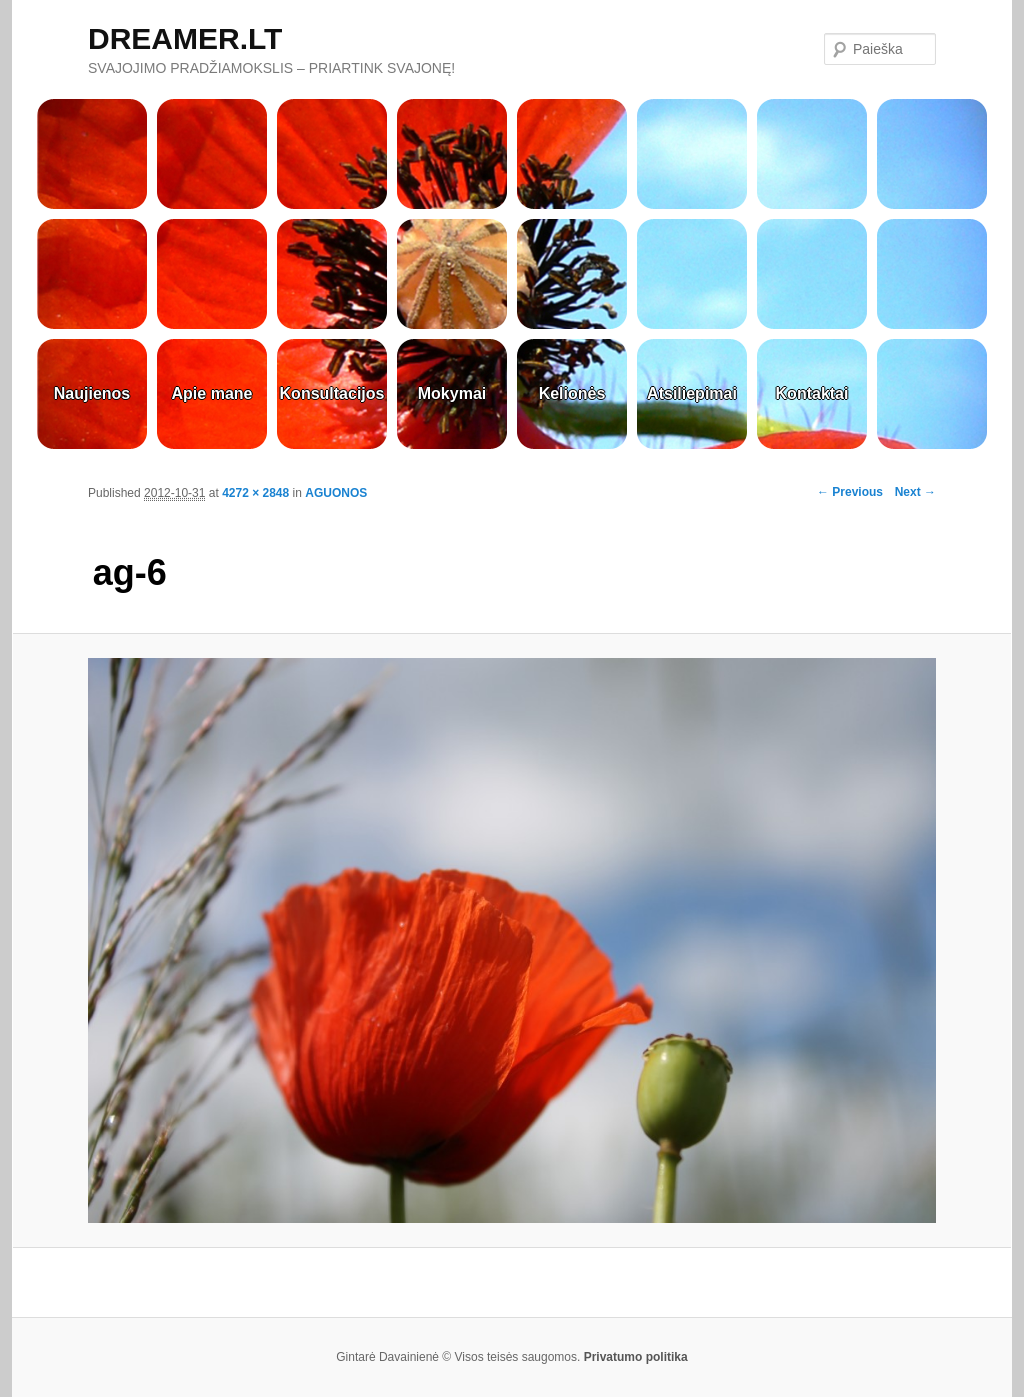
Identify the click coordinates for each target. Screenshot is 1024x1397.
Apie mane (212, 393)
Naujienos (92, 393)
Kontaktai (812, 393)
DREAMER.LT (185, 38)
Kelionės (572, 393)
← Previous (850, 492)
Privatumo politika (636, 1357)
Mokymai (452, 393)
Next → (915, 492)
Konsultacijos (332, 393)
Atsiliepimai (692, 393)
